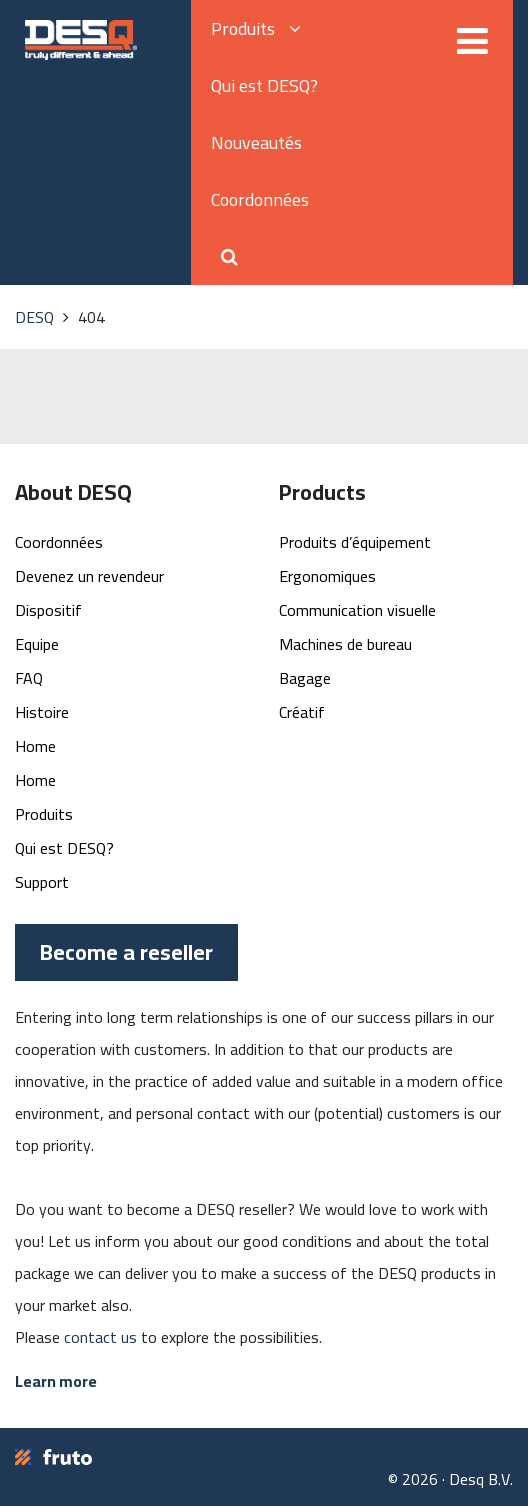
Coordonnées (260, 199)
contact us (100, 1337)
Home (35, 746)
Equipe (37, 644)
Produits (256, 28)
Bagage (305, 678)
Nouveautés (256, 142)
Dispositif (48, 610)
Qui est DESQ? (264, 85)
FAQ (29, 678)
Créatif (302, 712)
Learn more (56, 1381)
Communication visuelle (357, 610)
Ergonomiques (327, 576)
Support (42, 882)
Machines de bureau (345, 644)
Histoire (42, 712)
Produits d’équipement (355, 542)
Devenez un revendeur (89, 576)
